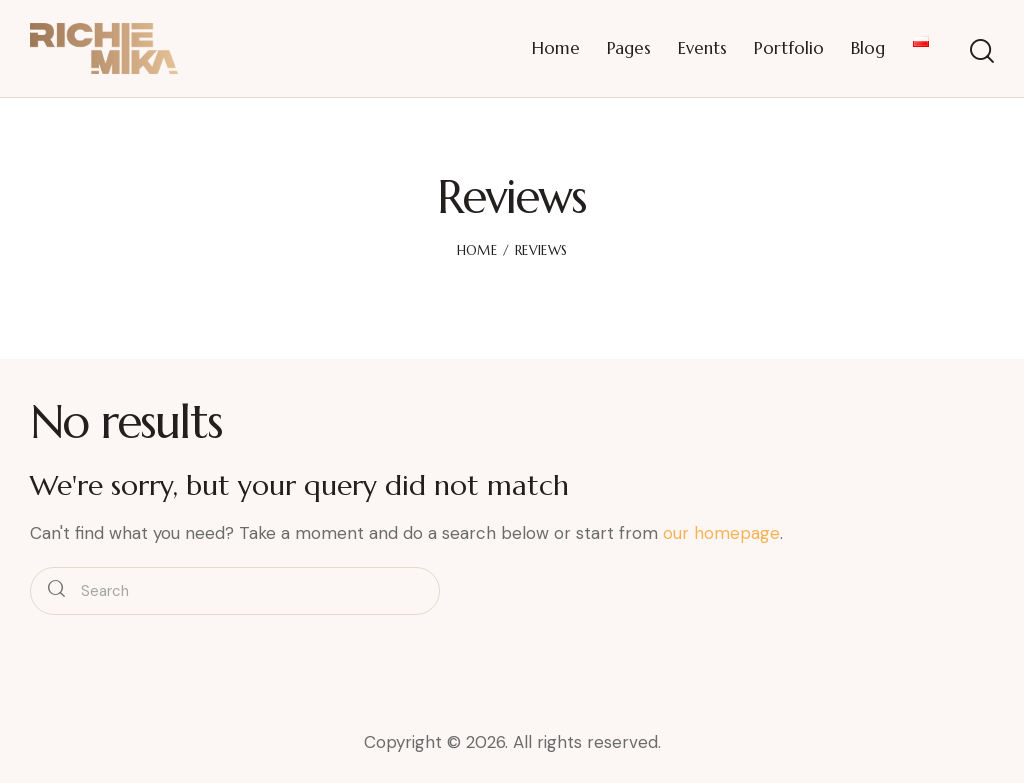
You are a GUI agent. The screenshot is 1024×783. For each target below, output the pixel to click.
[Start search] (982, 51)
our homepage (721, 533)
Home (477, 250)
